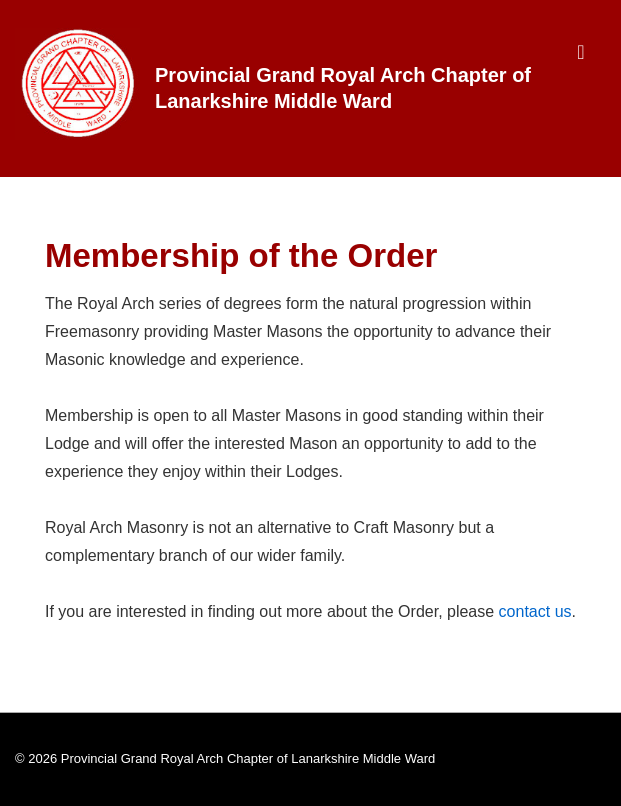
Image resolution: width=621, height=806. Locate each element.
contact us (535, 611)
